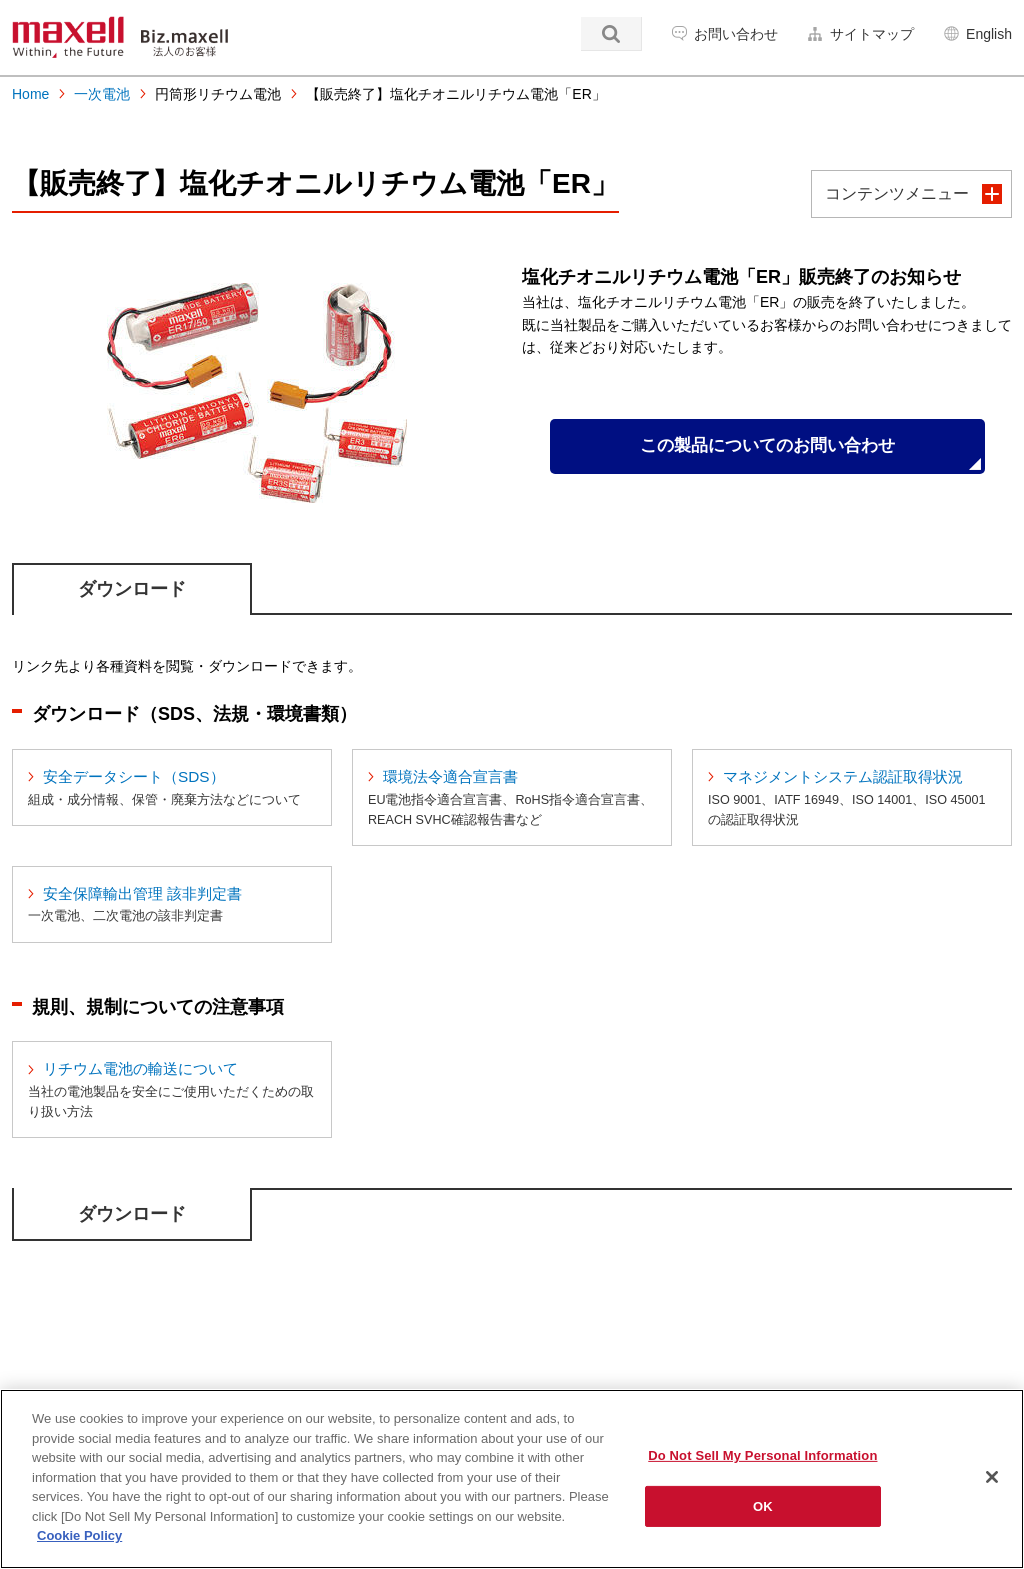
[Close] (992, 1477)
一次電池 (102, 94)
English (989, 34)
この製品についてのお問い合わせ (767, 448)
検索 (611, 34)
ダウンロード (132, 589)
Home (30, 94)
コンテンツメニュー (897, 193)
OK (763, 1506)
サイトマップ (872, 34)
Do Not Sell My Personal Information (762, 1455)
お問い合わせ (736, 34)
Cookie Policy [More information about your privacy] (79, 1535)
